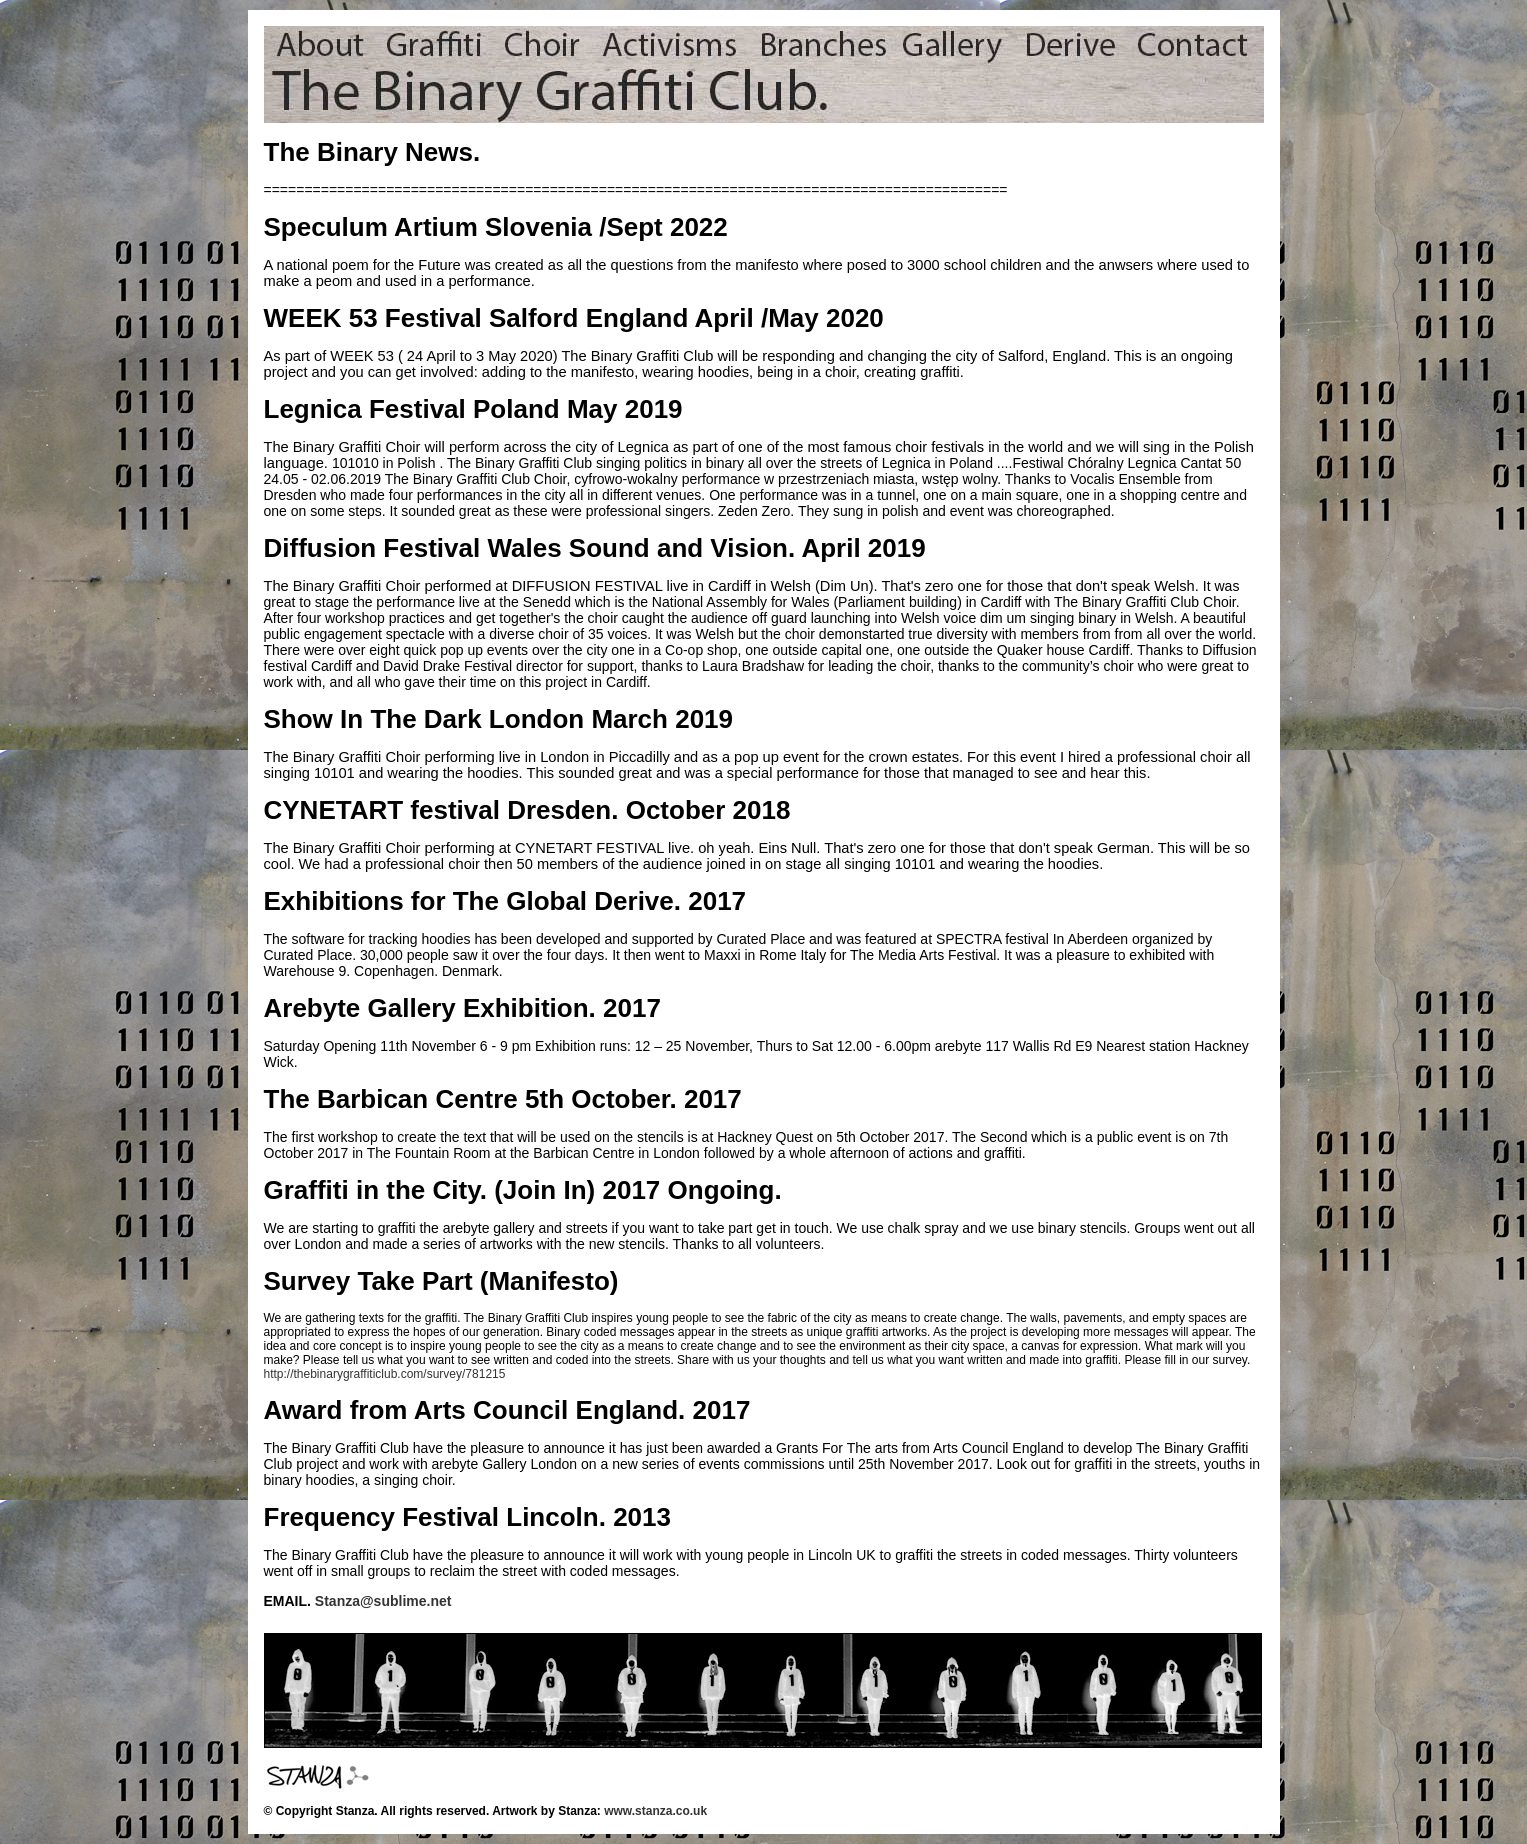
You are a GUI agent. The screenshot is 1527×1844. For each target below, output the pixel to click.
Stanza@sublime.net (383, 1601)
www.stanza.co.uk (655, 1811)
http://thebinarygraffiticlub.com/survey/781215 (385, 1374)
